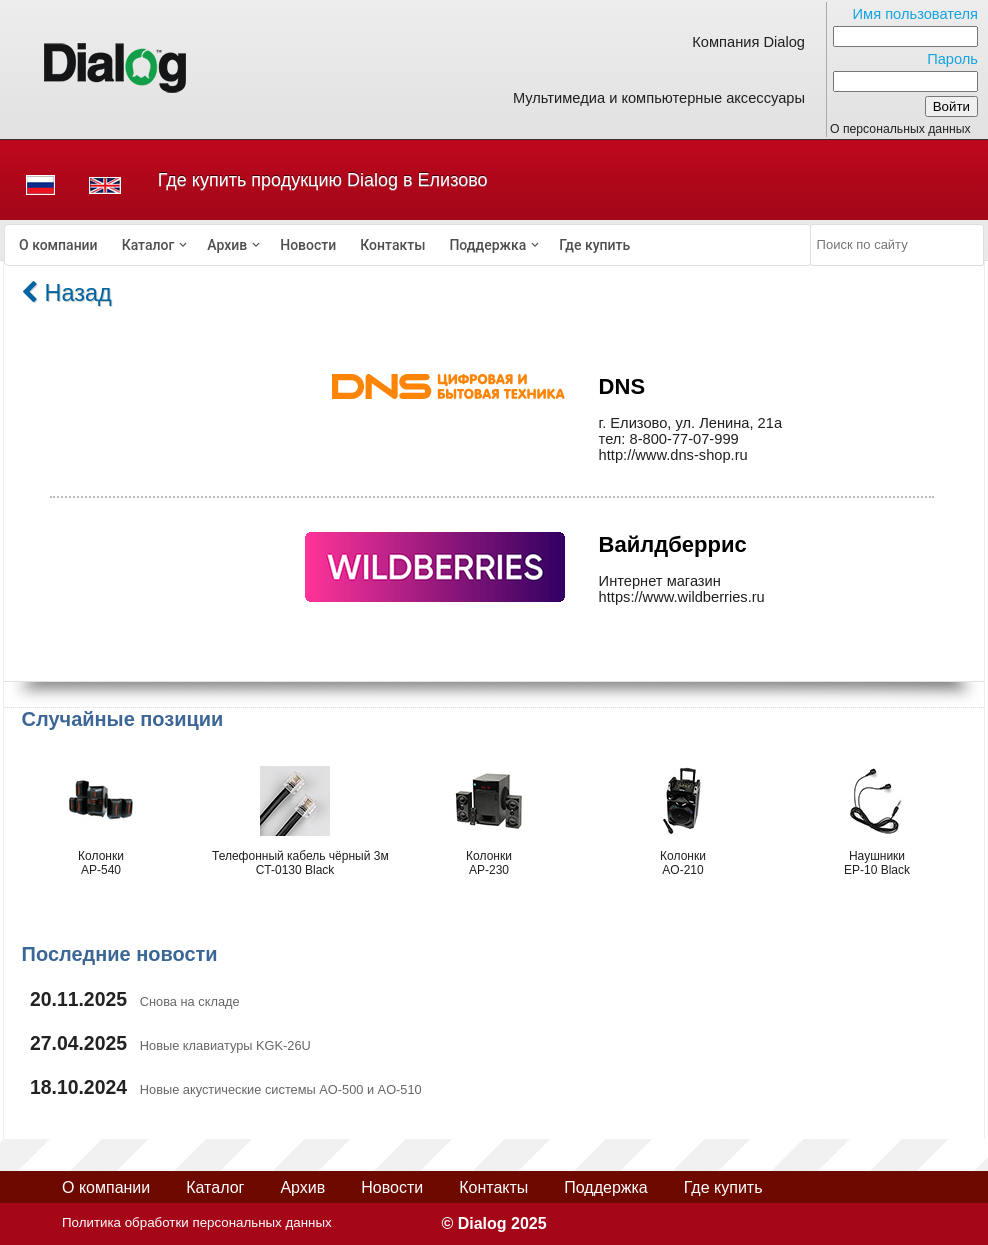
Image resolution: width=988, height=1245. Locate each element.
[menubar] (408, 245)
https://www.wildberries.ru (682, 597)
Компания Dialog (748, 42)
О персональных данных (900, 129)
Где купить (594, 245)
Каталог (148, 245)
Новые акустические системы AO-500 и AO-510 (281, 1089)
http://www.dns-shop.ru (673, 455)
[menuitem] (58, 245)
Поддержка (487, 245)
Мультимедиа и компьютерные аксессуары (659, 98)
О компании (58, 245)
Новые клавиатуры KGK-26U (225, 1045)
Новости (308, 245)
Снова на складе (190, 1001)
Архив (227, 245)
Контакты (392, 245)
